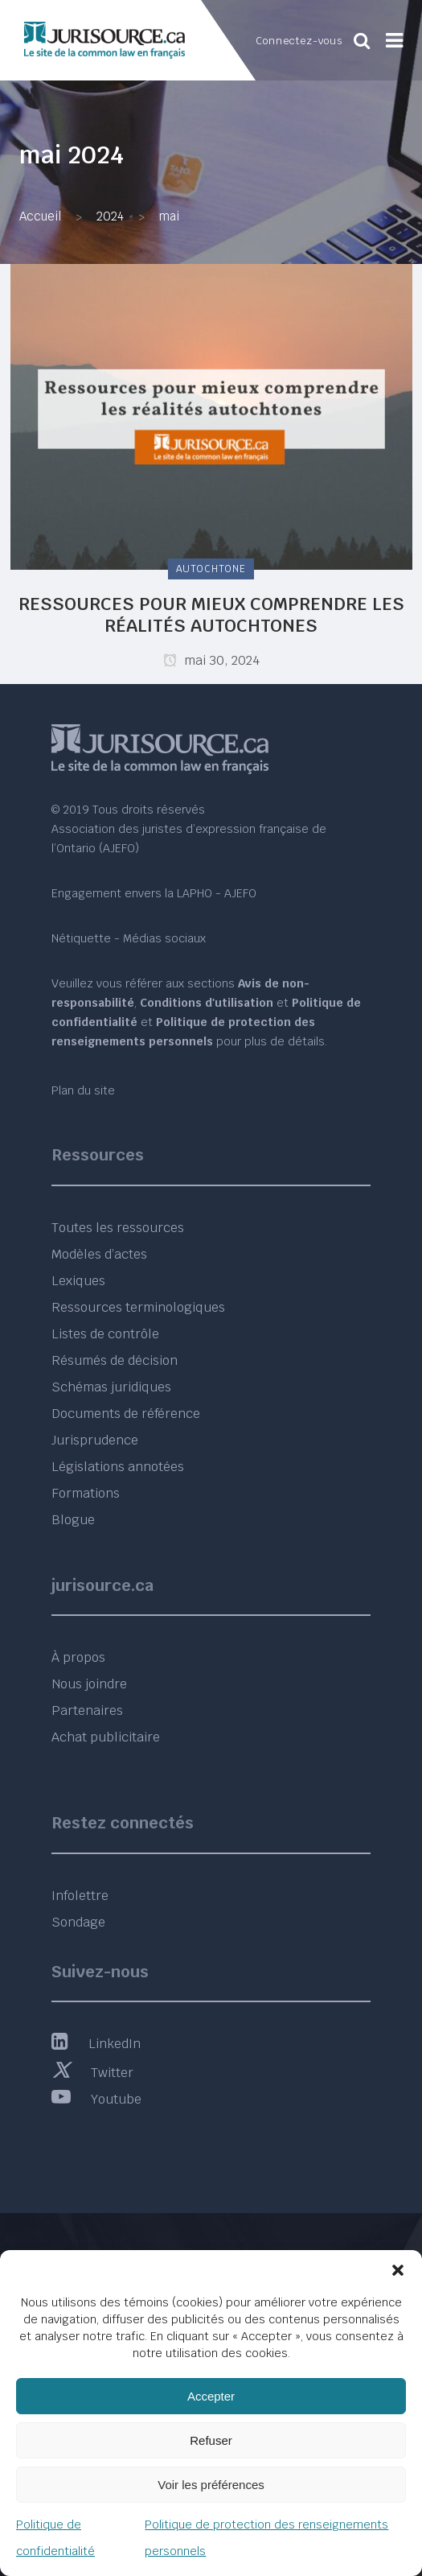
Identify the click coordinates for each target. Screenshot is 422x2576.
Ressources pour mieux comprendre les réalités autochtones (211, 614)
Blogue (73, 1519)
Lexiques (78, 1280)
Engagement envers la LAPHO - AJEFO (153, 893)
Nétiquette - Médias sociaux (128, 938)
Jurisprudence (94, 1440)
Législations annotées (117, 1466)
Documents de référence (125, 1413)
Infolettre (80, 1895)
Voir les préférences (211, 2485)
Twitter (92, 2072)
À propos (78, 1657)
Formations (85, 1493)
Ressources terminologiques (138, 1307)
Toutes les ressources (117, 1227)
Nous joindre (89, 1683)
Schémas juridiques (111, 1387)
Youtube (96, 2099)
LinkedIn (96, 2043)
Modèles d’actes (99, 1254)
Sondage (78, 1922)
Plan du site (83, 1090)
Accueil (40, 216)
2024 (110, 216)
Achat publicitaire (105, 1737)
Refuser (211, 2440)
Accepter (211, 2396)
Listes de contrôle (105, 1333)
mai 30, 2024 (211, 660)
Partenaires (87, 1710)
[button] (398, 2270)
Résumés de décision (114, 1360)
